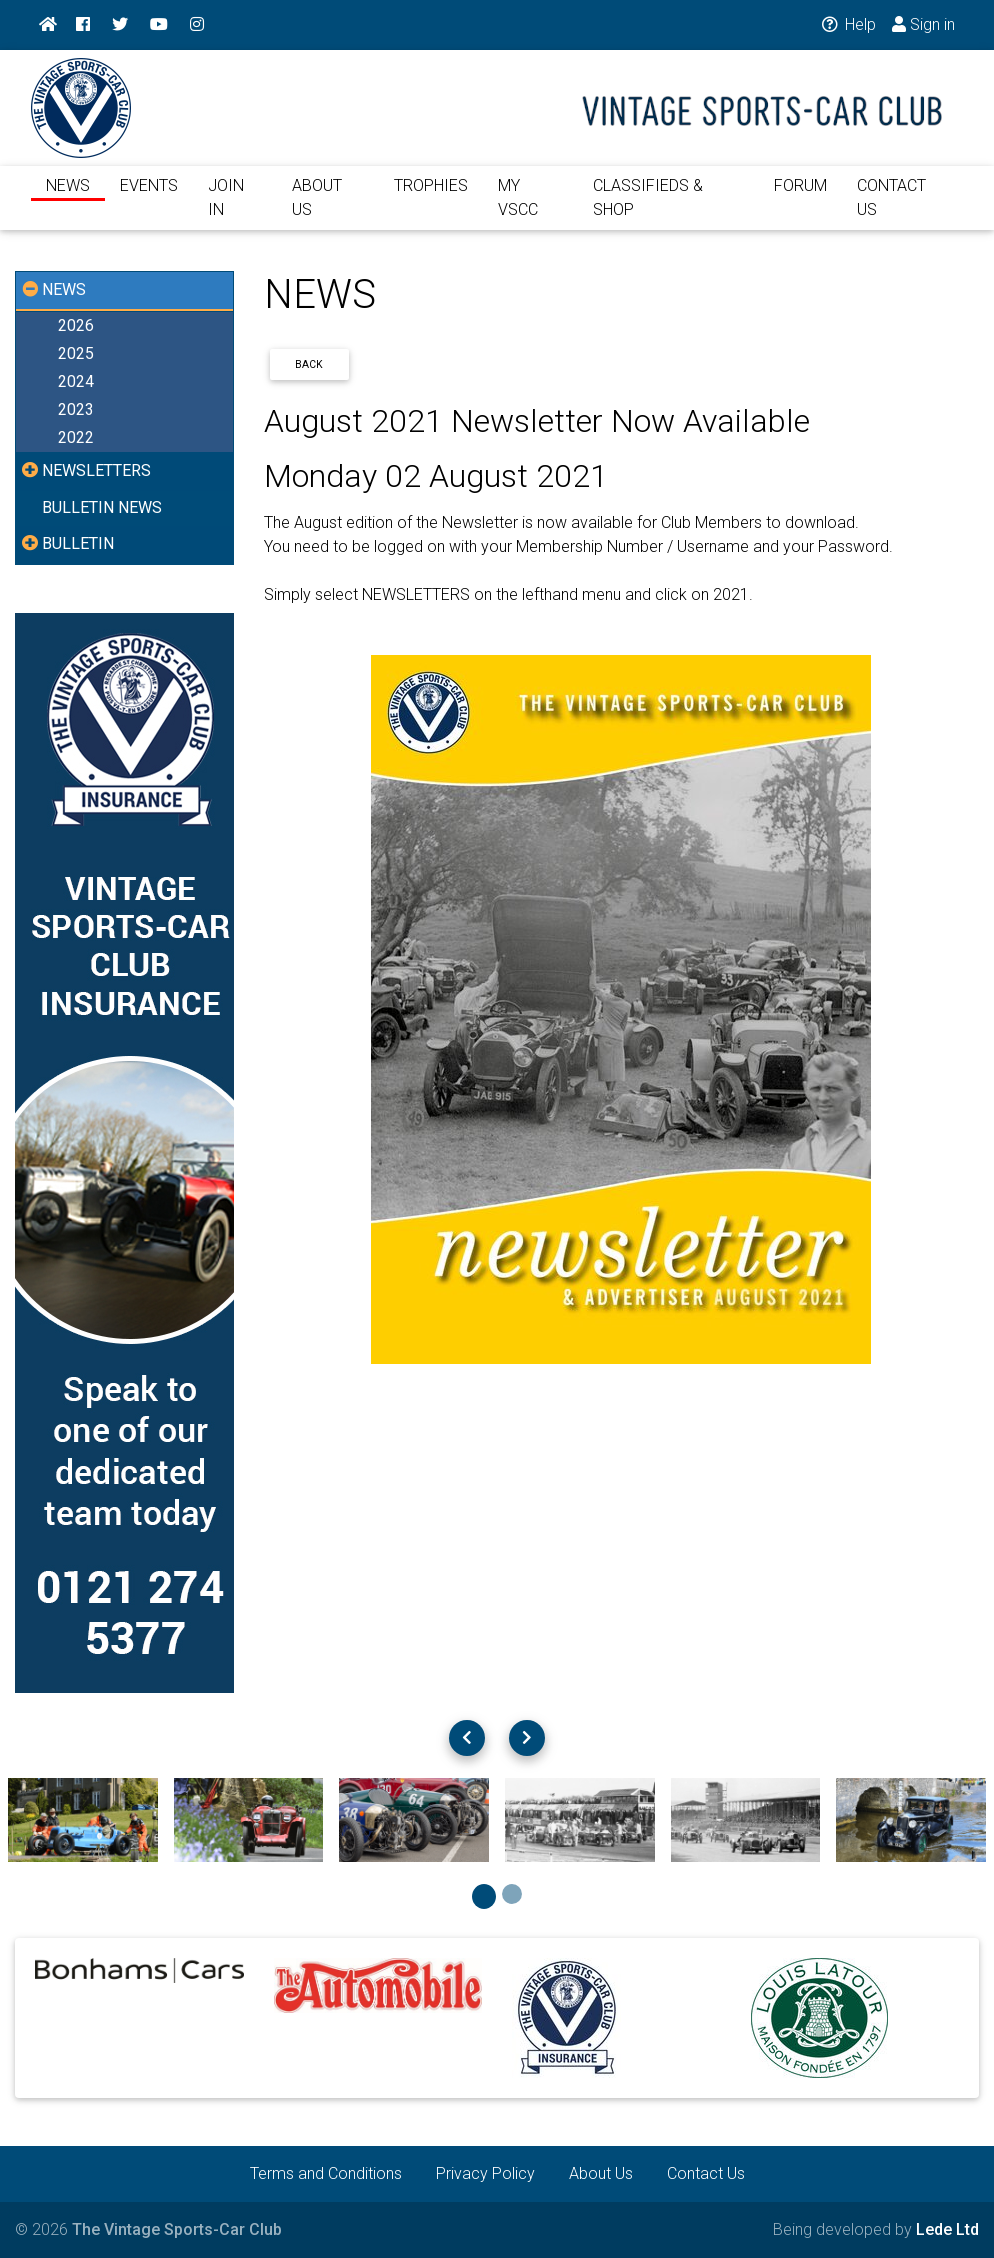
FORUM (800, 197)
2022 (76, 437)
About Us (601, 2173)
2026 (76, 325)
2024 (76, 381)
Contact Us (706, 2173)
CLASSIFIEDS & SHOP (648, 209)
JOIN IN (226, 209)
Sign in (923, 24)
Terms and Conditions (326, 2173)
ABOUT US (317, 209)
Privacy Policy (485, 2173)
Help (847, 24)
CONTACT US (891, 209)
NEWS (68, 197)
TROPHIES (431, 197)
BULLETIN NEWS (102, 507)
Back (309, 364)
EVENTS (149, 197)
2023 (76, 409)
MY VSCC (518, 209)
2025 (76, 353)
